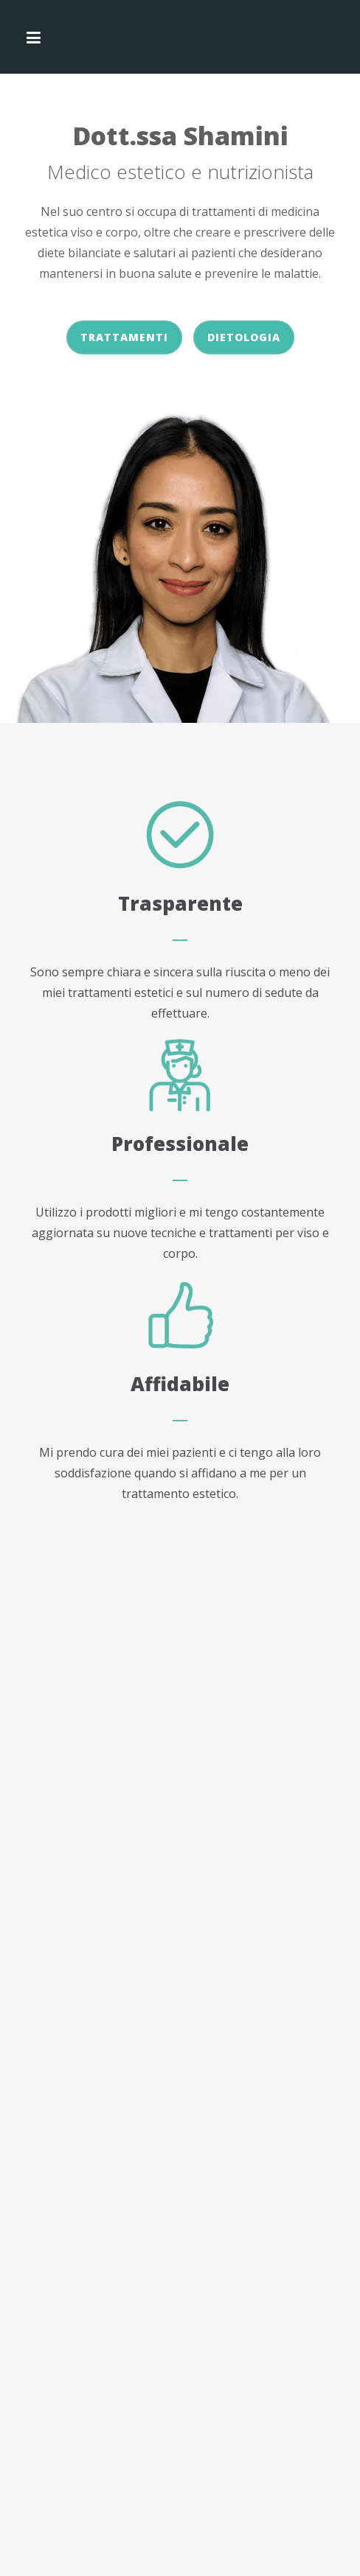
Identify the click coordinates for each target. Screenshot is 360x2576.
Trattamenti (124, 337)
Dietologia (243, 337)
